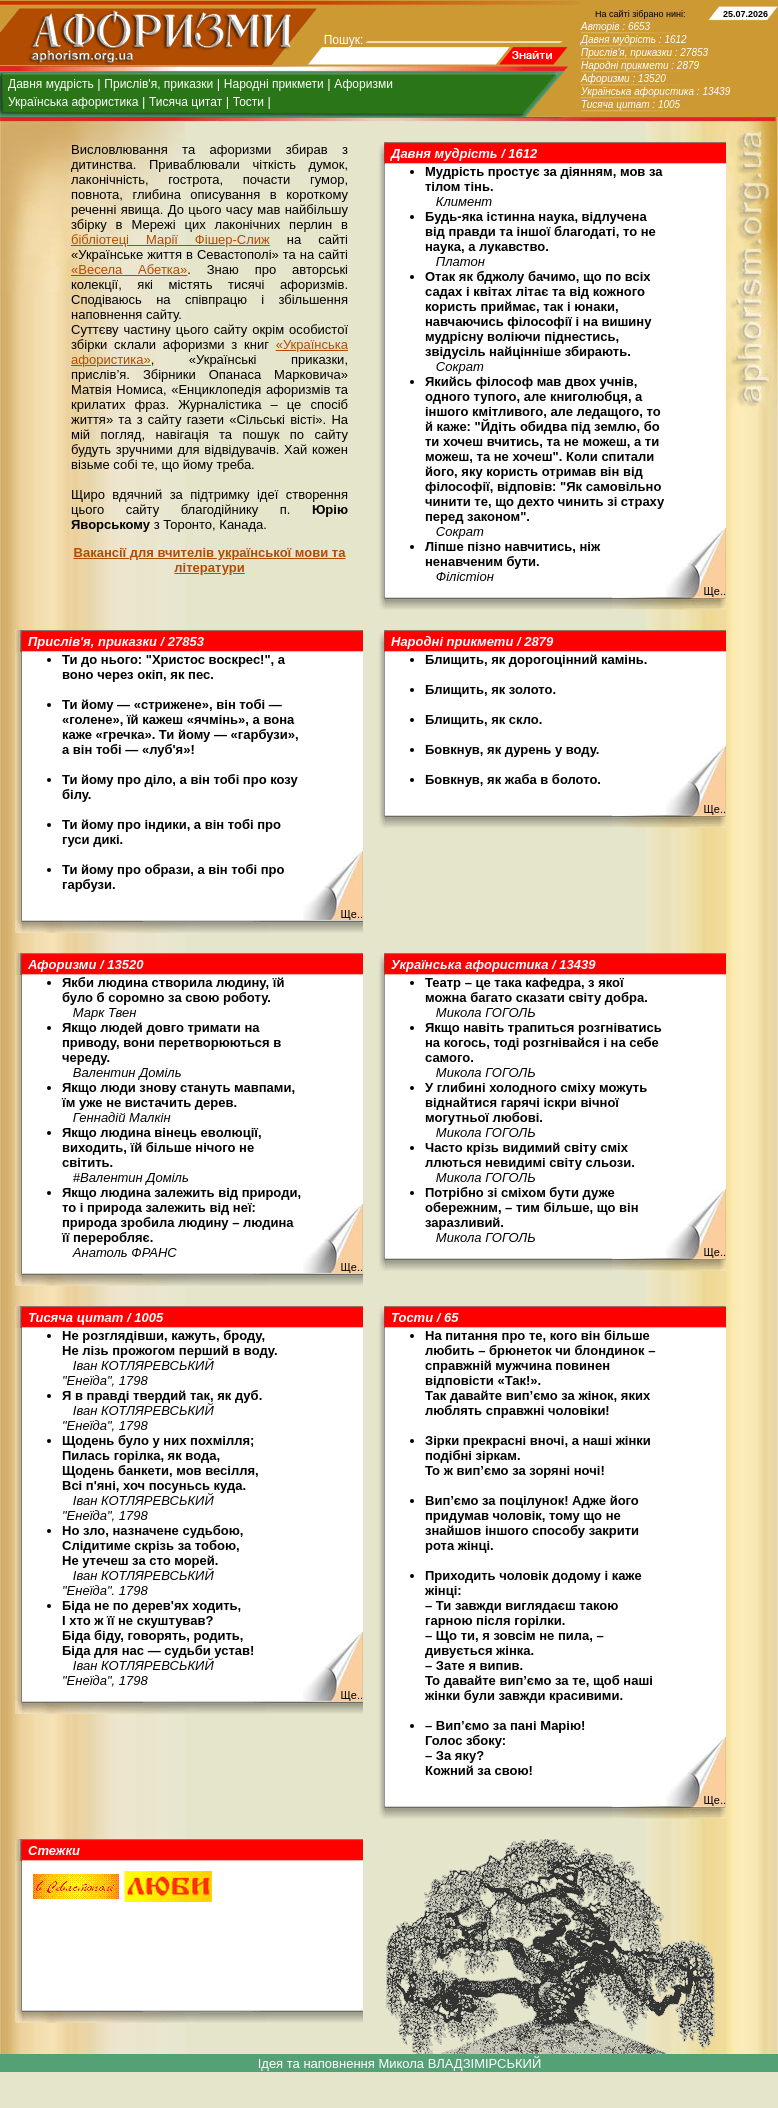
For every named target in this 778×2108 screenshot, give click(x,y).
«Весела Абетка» (129, 269)
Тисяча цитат (185, 102)
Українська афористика (73, 102)
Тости (248, 102)
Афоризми (363, 84)
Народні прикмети (274, 84)
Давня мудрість (51, 84)
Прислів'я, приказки (158, 84)
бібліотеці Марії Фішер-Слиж (170, 239)
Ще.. (714, 591)
